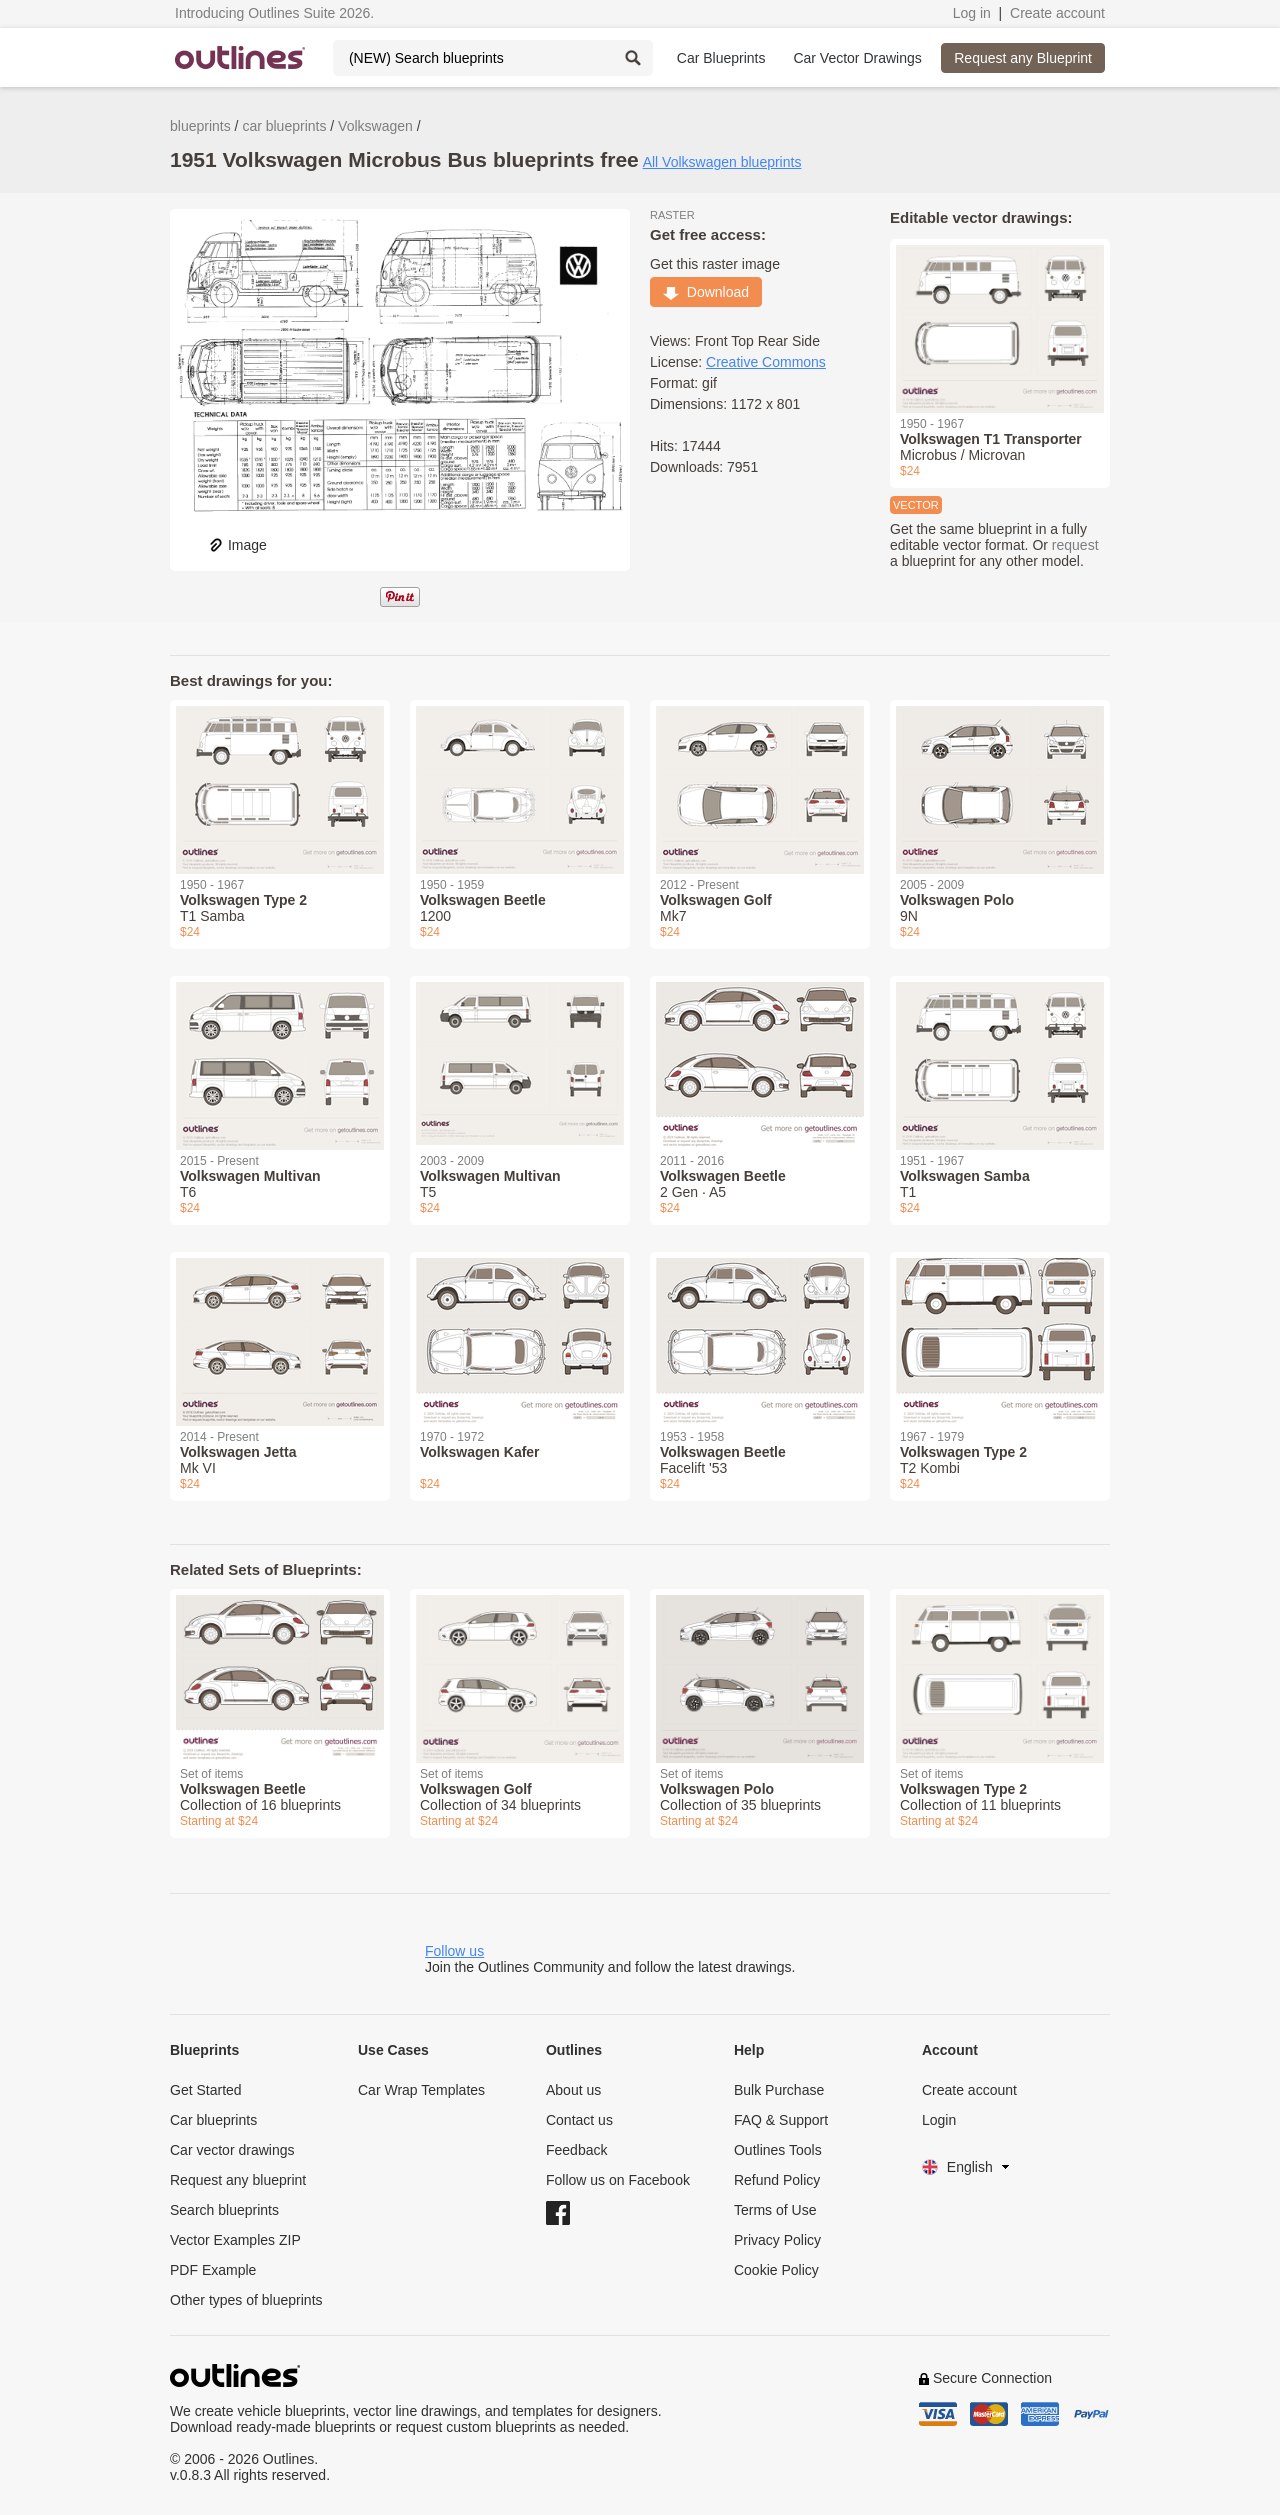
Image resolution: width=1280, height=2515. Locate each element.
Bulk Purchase (779, 2090)
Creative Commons (766, 362)
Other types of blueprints (246, 2300)
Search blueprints (224, 2210)
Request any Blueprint (1023, 58)
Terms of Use (775, 2210)
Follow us (454, 1951)
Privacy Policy (777, 2240)
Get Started (206, 2090)
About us (573, 2090)
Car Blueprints (721, 58)
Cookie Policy (776, 2270)
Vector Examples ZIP (235, 2240)
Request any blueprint (238, 2180)
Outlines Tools (778, 2150)
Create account (1057, 13)
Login (939, 2120)
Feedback (576, 2150)
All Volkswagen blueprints (722, 162)
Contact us (579, 2120)
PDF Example (213, 2270)
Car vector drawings (232, 2150)
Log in (972, 13)
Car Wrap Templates (421, 2090)
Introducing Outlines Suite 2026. (274, 13)
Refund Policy (777, 2180)
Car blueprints (213, 2120)
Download (706, 292)
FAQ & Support (781, 2120)
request (1075, 545)
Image (237, 545)
